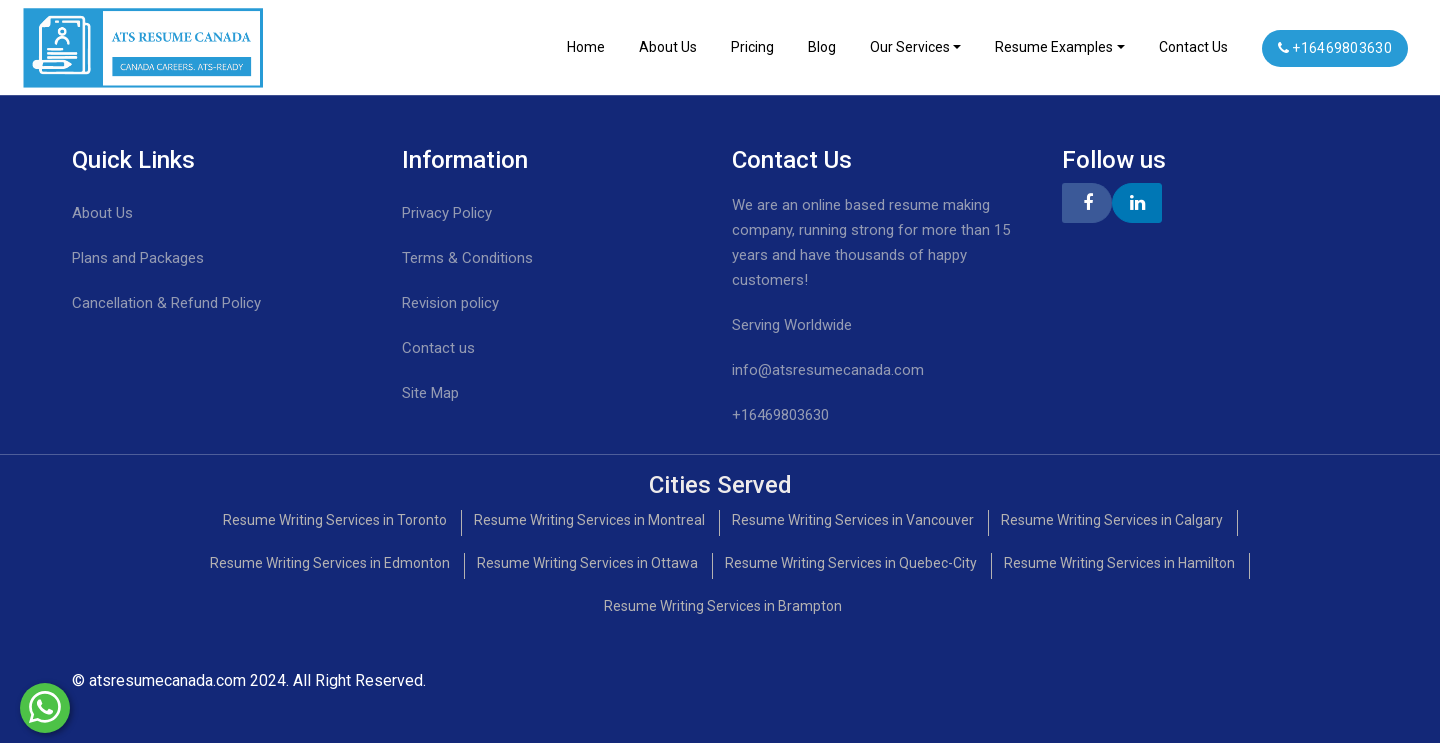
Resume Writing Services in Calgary (1112, 520)
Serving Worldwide (792, 325)
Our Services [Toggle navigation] (910, 47)
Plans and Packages (138, 258)
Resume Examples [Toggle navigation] (1054, 47)
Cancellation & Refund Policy (166, 303)
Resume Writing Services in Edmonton (330, 563)
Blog (822, 47)
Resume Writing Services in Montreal (589, 520)
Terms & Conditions (467, 258)
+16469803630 (1335, 48)
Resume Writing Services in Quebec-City (851, 563)
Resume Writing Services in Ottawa (587, 563)
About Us (668, 47)
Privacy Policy (447, 213)
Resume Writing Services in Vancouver (853, 520)
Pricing (752, 47)
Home (586, 47)
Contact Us (1193, 47)
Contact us (438, 348)
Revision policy (450, 303)
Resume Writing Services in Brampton (723, 606)
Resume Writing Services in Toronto (335, 520)
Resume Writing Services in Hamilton (1119, 563)
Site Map (430, 393)
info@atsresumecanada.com (828, 370)
